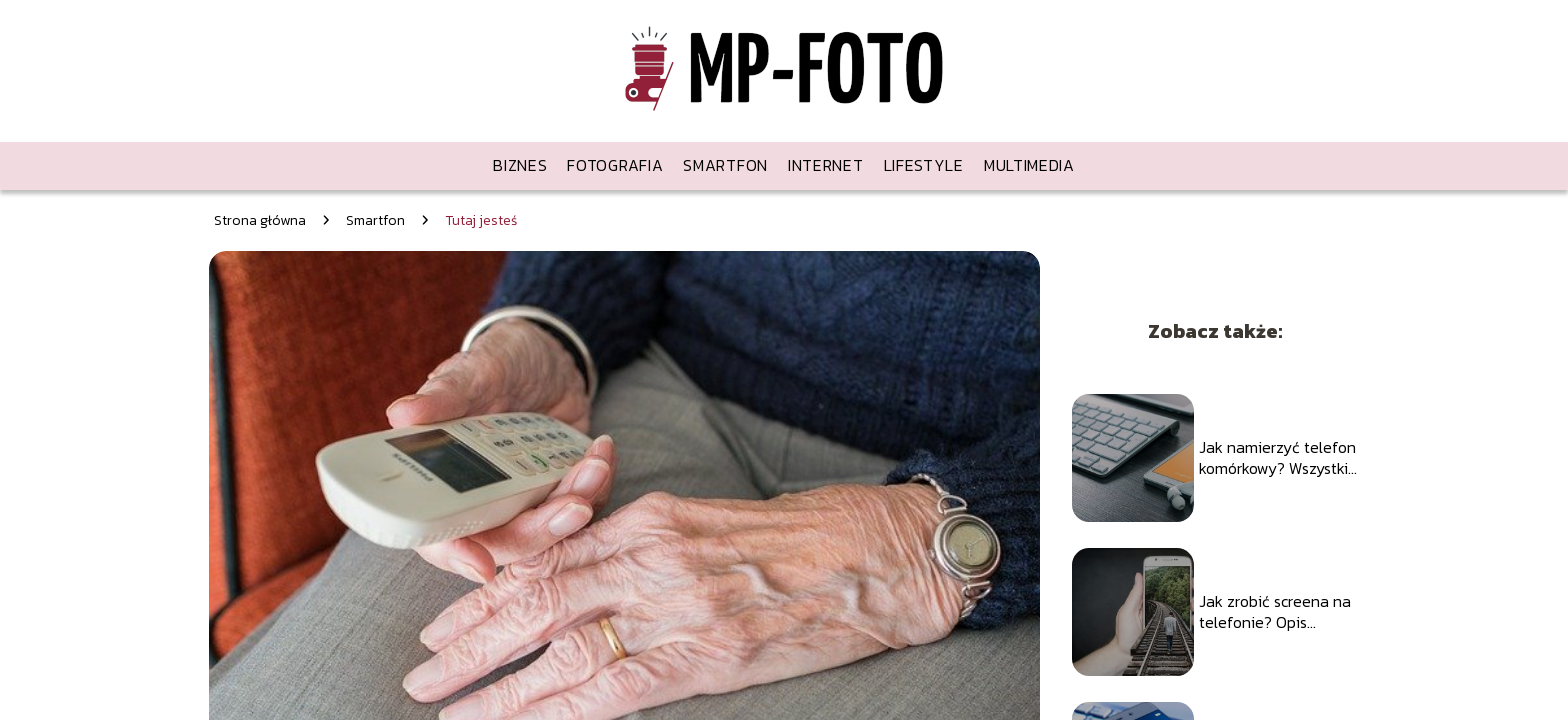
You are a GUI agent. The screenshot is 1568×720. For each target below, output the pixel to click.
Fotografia (615, 165)
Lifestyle (924, 165)
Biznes (520, 165)
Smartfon (725, 165)
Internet (826, 165)
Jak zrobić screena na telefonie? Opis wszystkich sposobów (1275, 612)
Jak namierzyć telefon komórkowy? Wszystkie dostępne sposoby (1278, 458)
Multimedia (1029, 165)
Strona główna (260, 220)
